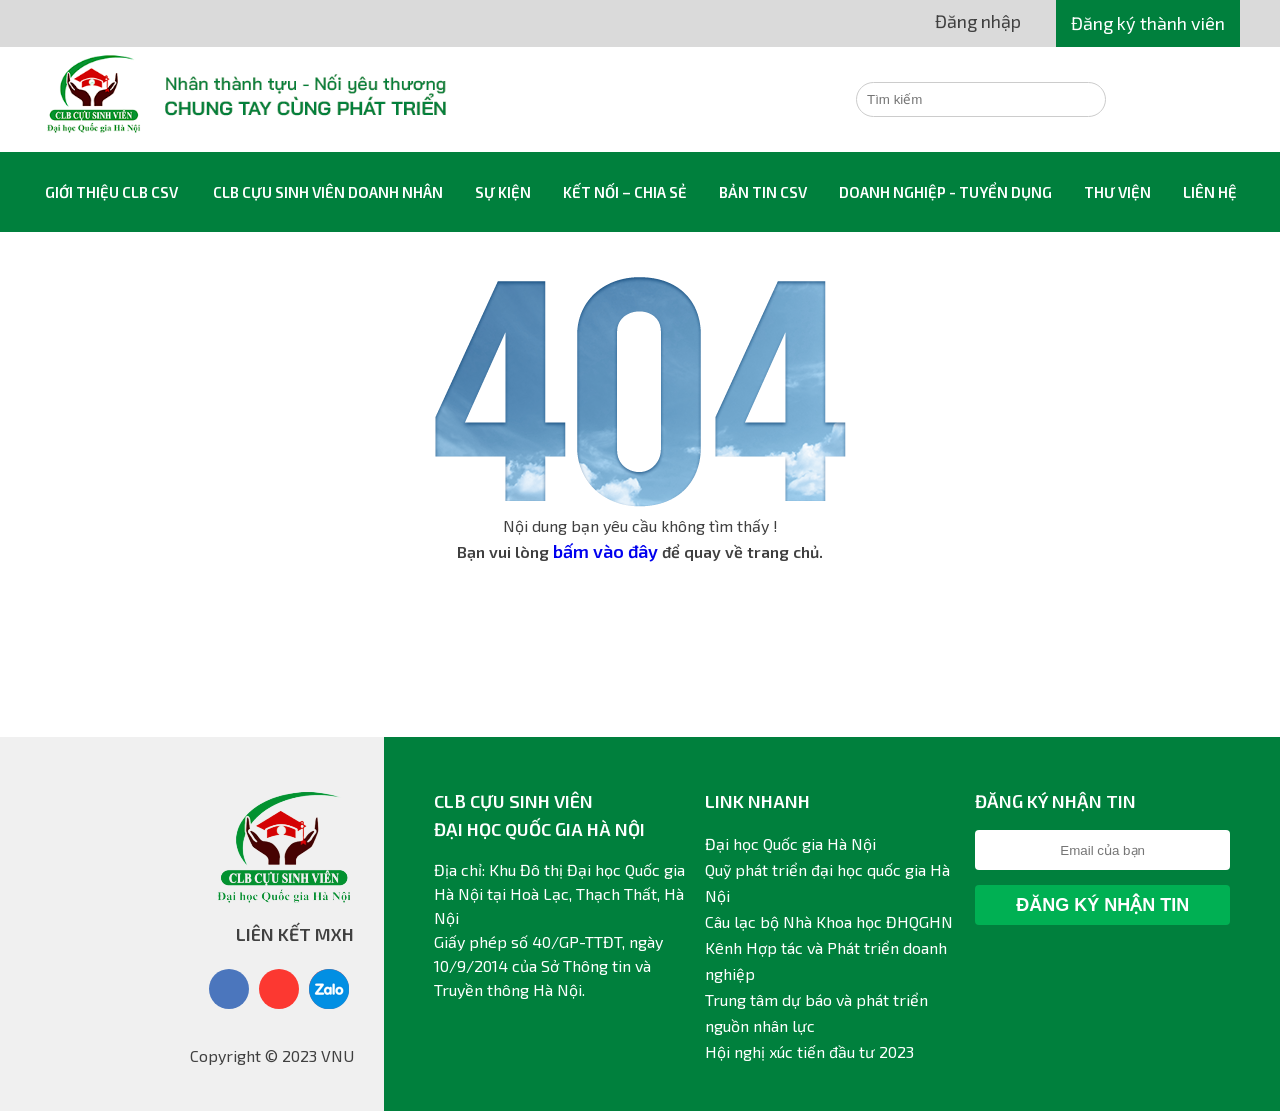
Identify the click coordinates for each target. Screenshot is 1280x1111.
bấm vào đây (605, 551)
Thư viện (1117, 192)
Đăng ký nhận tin (1102, 905)
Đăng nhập (978, 21)
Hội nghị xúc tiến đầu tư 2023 (809, 1051)
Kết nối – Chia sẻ (625, 192)
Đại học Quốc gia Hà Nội (790, 843)
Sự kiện (503, 192)
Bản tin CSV (763, 192)
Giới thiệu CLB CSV (111, 192)
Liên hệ (1210, 192)
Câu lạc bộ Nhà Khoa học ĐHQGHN (829, 921)
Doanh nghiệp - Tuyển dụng (945, 192)
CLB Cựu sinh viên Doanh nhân (328, 192)
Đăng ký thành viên (1148, 23)
